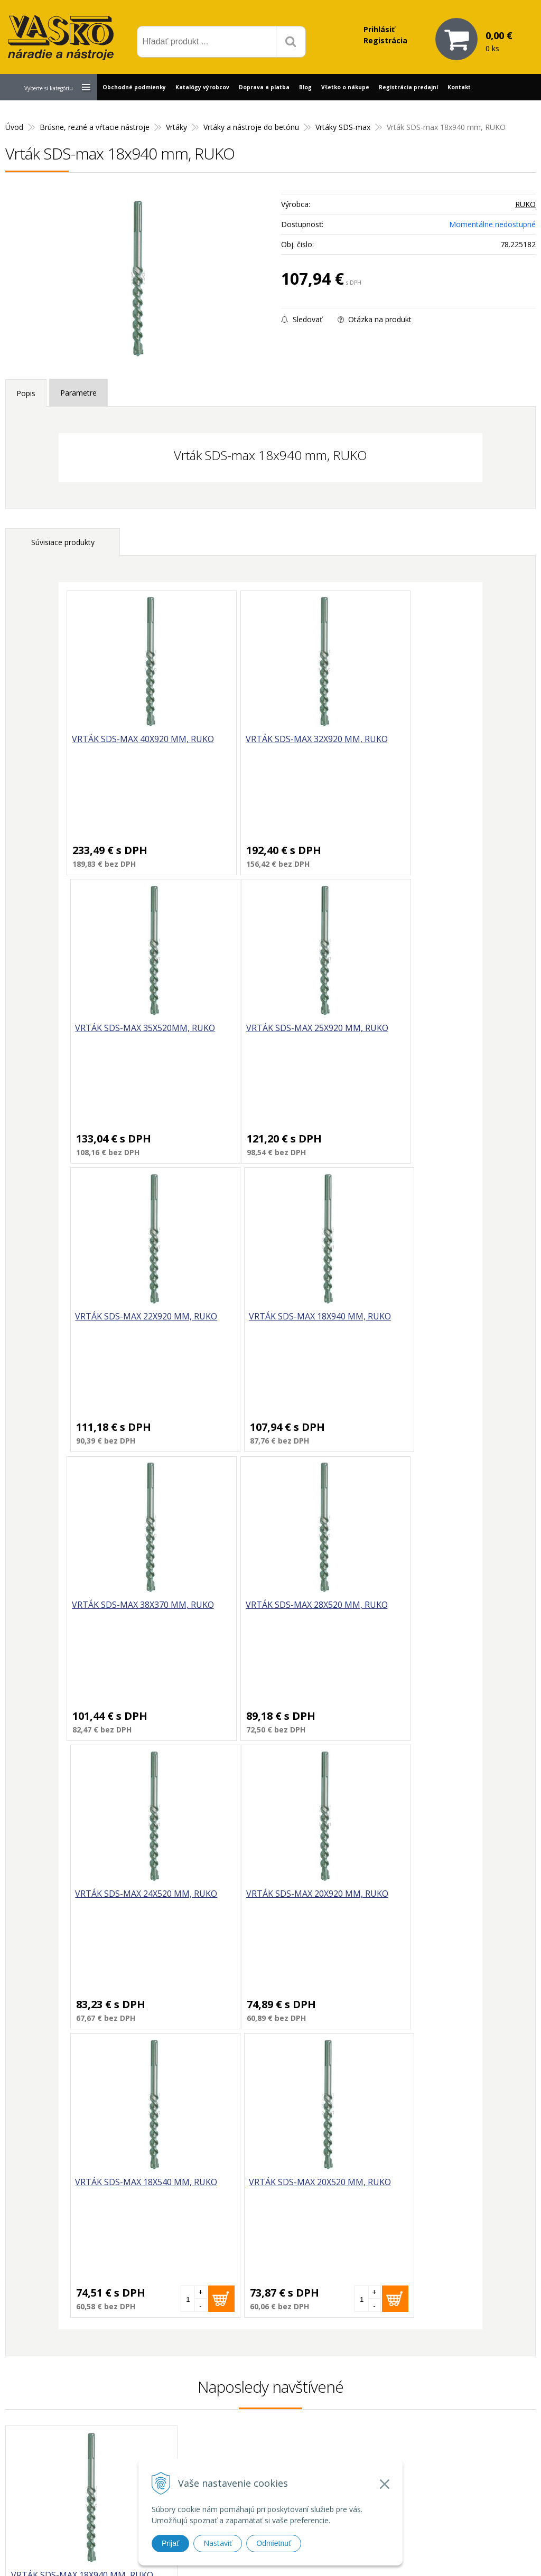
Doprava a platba (264, 87)
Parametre (78, 393)
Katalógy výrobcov (202, 87)
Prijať (170, 2543)
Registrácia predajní (408, 87)
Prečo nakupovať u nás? (390, 2391)
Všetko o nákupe (345, 87)
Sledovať (301, 319)
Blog (305, 87)
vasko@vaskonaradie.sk (262, 2414)
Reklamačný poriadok (386, 2444)
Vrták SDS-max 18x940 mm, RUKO (82, 1998)
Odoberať (488, 2275)
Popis (25, 393)
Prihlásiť (379, 29)
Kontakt (459, 87)
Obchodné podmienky (134, 87)
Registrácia (385, 40)
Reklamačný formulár (385, 2405)
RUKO (525, 204)
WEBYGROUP (411, 2555)
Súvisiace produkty (63, 542)
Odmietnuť (273, 2543)
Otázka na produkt (375, 319)
